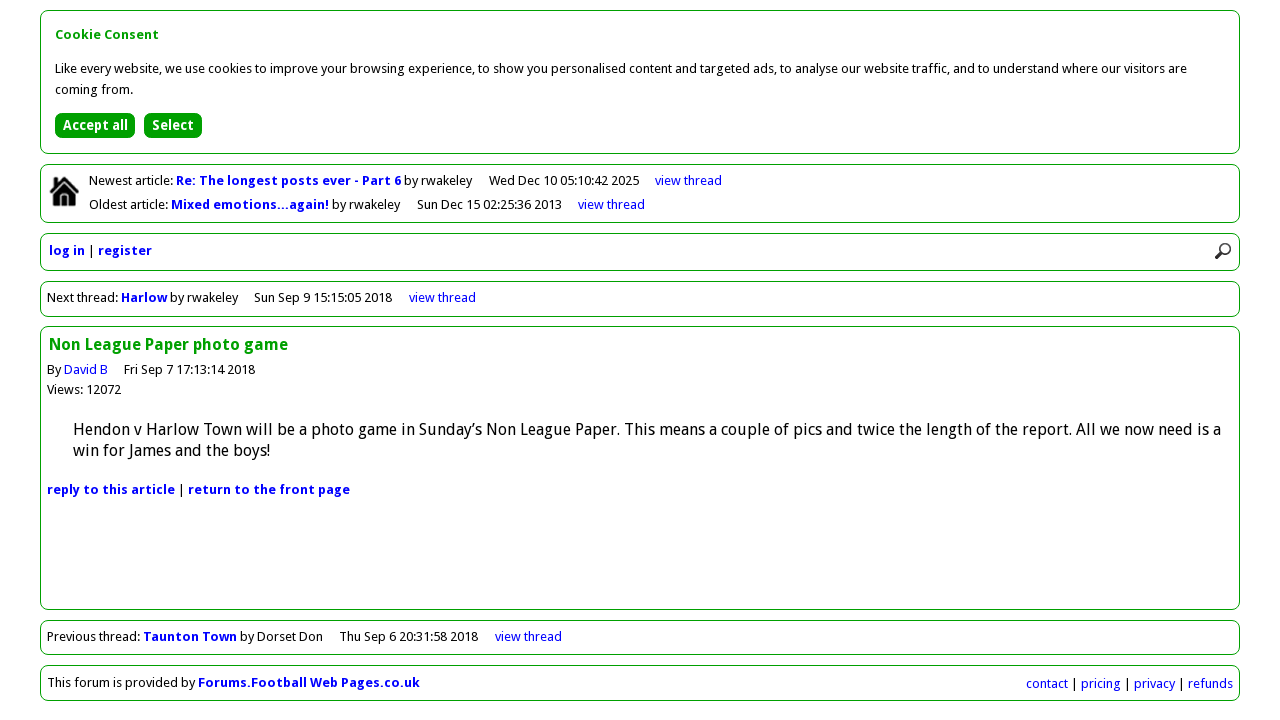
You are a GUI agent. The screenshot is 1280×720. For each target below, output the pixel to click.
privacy (1154, 683)
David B (86, 369)
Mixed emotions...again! (251, 204)
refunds (1210, 683)
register (125, 250)
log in (67, 250)
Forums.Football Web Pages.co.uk (309, 682)
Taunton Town (190, 636)
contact (1047, 683)
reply (111, 489)
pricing (1101, 683)
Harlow (144, 297)
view (688, 180)
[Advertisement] (640, 564)
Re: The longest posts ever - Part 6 (290, 180)
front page (269, 489)
